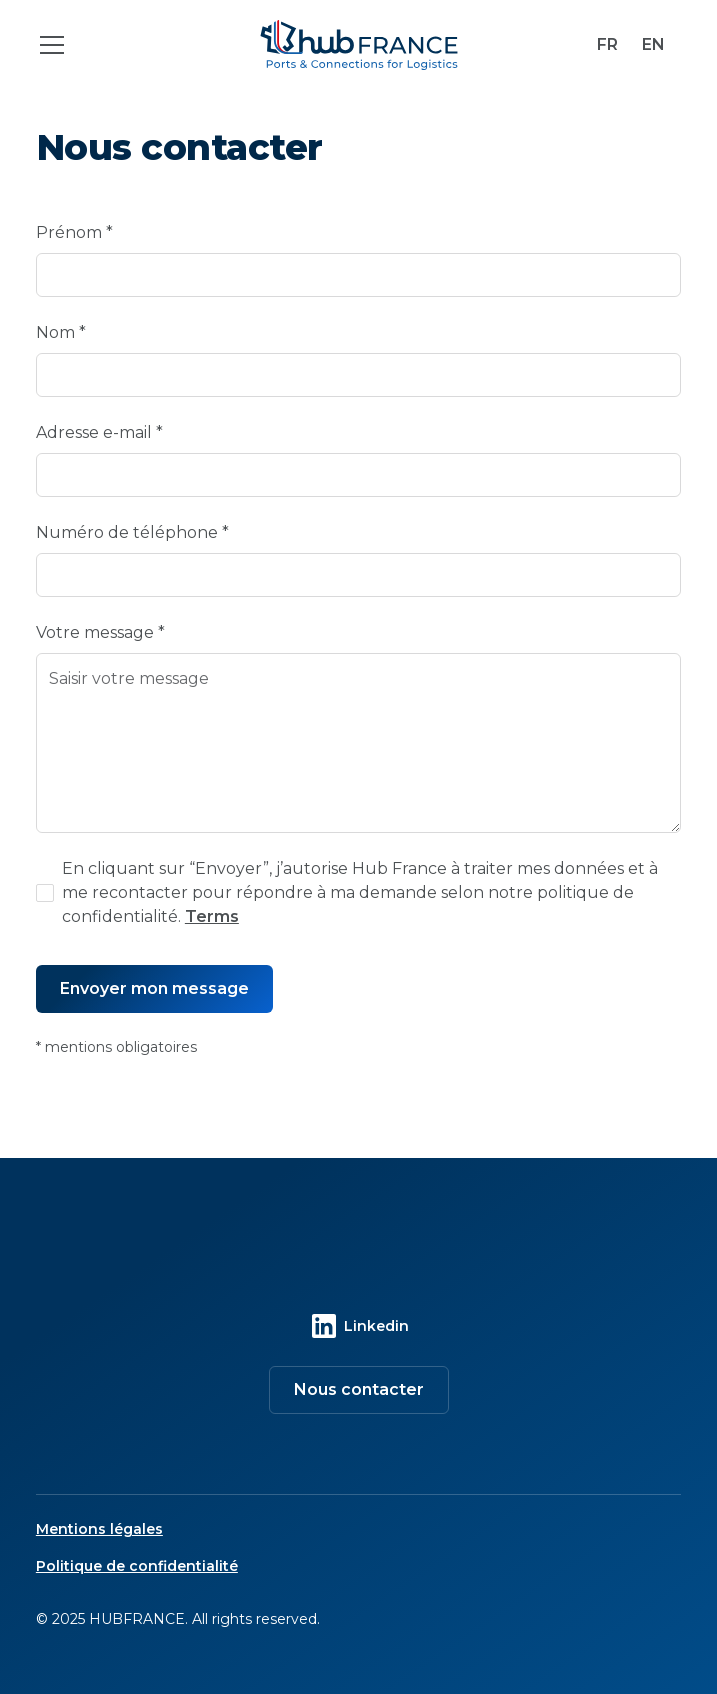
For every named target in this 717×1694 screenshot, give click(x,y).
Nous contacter (359, 1389)
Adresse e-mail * (99, 432)
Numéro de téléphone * (132, 532)
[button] (136, 45)
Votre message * (100, 632)
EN (653, 44)
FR (607, 44)
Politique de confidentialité (137, 1566)
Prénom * (74, 232)
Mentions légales (99, 1529)
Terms (212, 916)
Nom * (61, 332)
